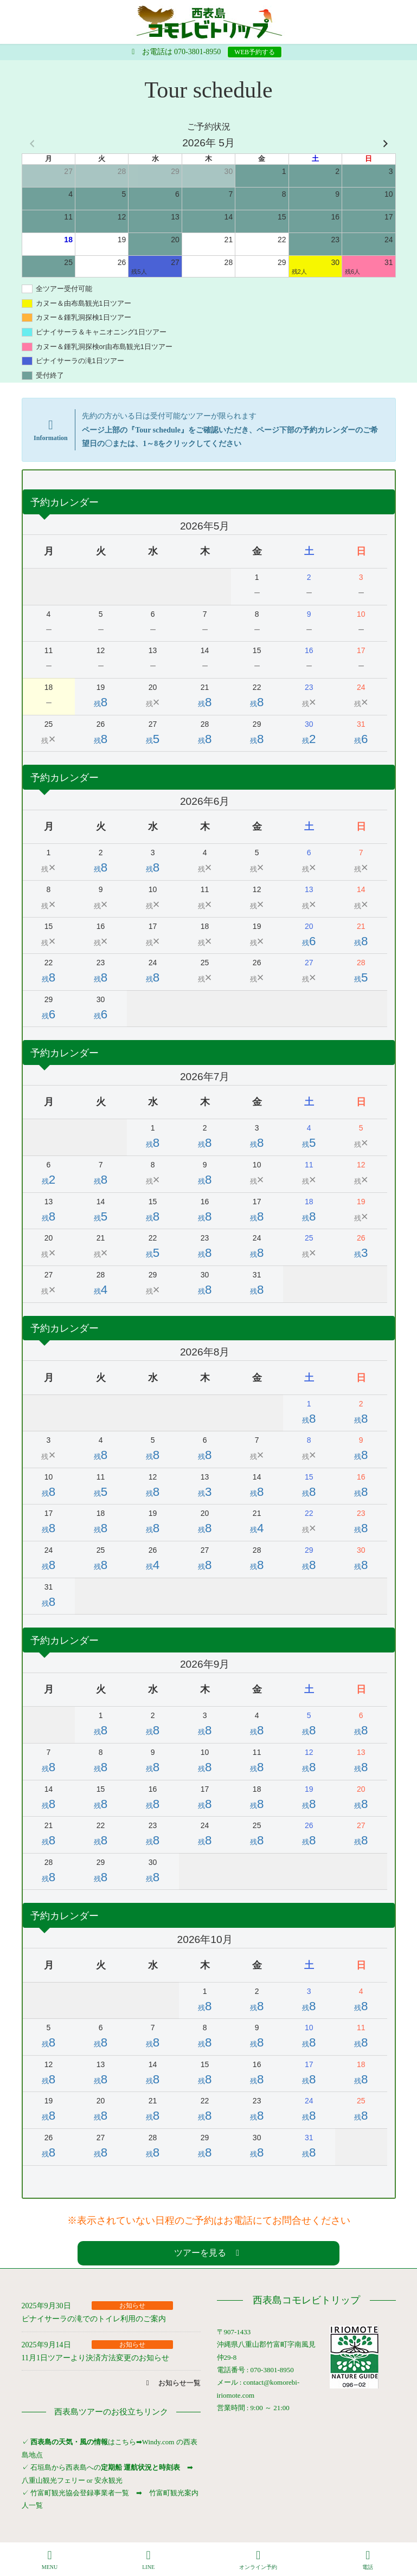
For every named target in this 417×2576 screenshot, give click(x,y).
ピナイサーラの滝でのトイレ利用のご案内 (94, 2319)
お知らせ (132, 2305)
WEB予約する (254, 52)
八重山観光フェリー (53, 2480)
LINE (148, 2559)
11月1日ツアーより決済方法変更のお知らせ (95, 2358)
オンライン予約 (258, 2559)
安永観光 (108, 2480)
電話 (368, 2559)
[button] (208, 2253)
